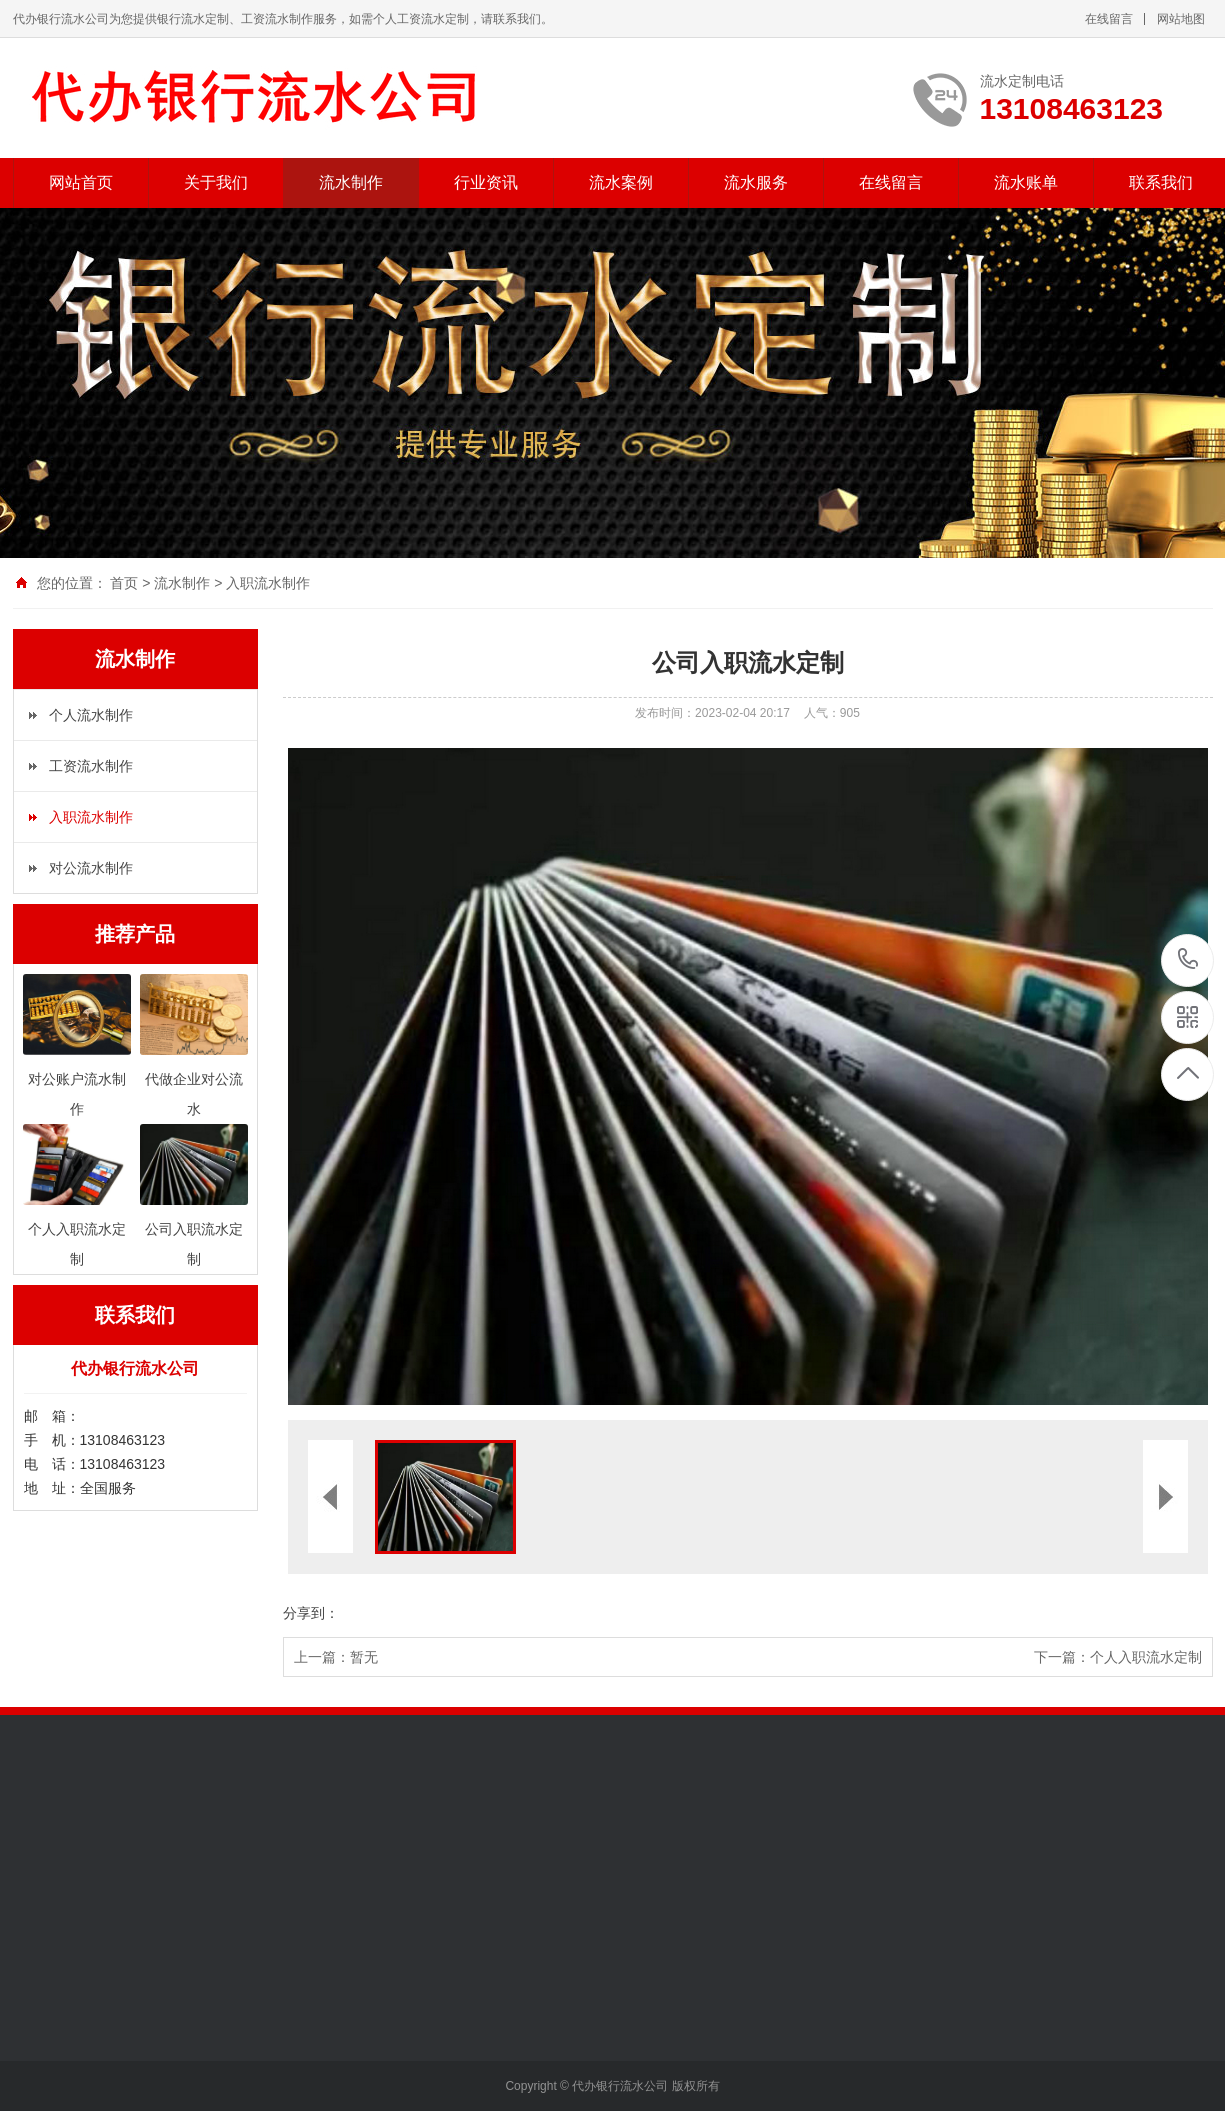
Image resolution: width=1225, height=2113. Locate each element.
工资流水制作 (91, 766)
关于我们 (216, 182)
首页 (124, 583)
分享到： (311, 1613)
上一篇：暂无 (336, 1657)
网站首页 (81, 182)
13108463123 (1188, 959)
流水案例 (621, 182)
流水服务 (756, 182)
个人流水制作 (91, 715)
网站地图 (1181, 19)
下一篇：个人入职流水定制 (1118, 1657)
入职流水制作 (268, 583)
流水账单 (1026, 182)
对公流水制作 (91, 868)
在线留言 (1109, 19)
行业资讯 (486, 182)
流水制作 (351, 182)
